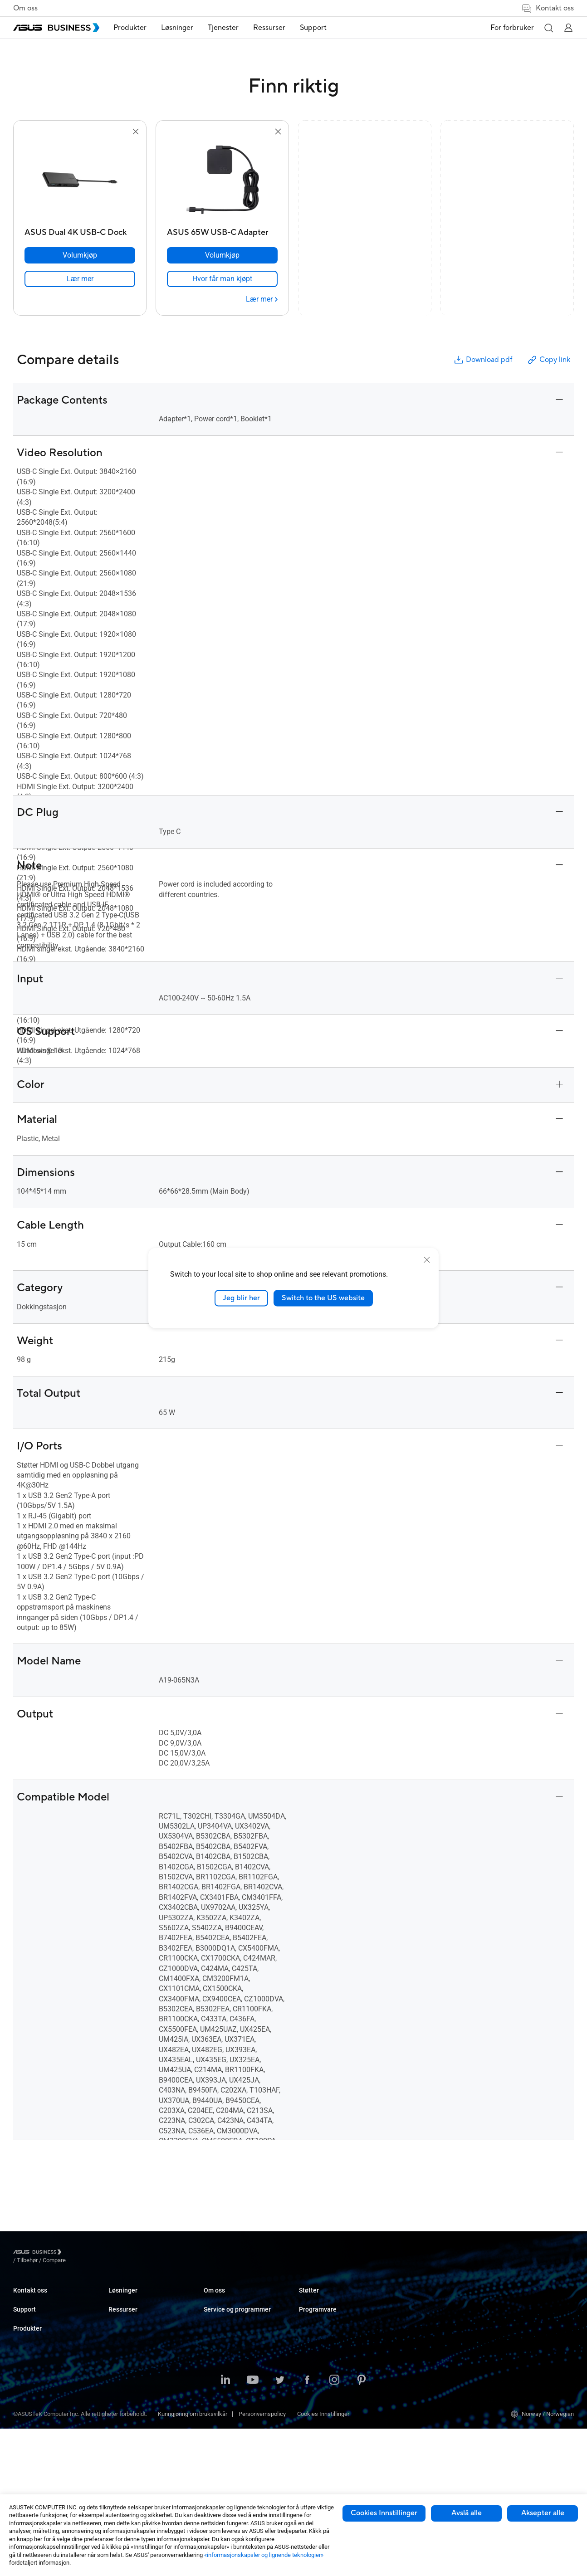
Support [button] (321, 27)
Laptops (118, 2298)
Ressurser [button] (277, 27)
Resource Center (320, 2298)
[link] (79, 279)
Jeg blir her (241, 1298)
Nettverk (119, 2421)
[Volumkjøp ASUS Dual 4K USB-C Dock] (79, 255)
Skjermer (120, 2339)
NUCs (115, 2325)
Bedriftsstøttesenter (420, 2360)
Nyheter (309, 2325)
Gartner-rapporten (321, 2339)
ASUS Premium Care (39, 2374)
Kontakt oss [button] (547, 8)
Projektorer (122, 2353)
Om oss (25, 8)
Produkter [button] (137, 27)
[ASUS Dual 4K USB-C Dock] (79, 230)
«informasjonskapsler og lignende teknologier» (263, 2555)
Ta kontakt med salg (39, 2298)
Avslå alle (466, 2512)
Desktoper (121, 2312)
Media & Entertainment (233, 2402)
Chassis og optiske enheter (143, 2434)
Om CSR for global (322, 2387)
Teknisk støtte (31, 2346)
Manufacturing (222, 2366)
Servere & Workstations (138, 2366)
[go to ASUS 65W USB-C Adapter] (222, 180)
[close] (426, 1260)
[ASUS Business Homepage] (56, 28)
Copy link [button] (548, 360)
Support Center (32, 2333)
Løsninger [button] (185, 27)
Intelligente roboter (132, 2462)
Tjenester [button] (230, 27)
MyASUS (500, 2298)
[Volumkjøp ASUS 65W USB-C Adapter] (222, 255)
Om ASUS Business (324, 2374)
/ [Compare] (103, 2253)
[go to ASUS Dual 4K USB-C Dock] (80, 180)
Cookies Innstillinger (384, 2512)
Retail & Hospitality (228, 2339)
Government (219, 2429)
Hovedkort (121, 2380)
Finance (214, 2415)
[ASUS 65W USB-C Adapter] (222, 230)
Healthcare (218, 2353)
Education (216, 2325)
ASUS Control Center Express (526, 2325)
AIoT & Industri (127, 2407)
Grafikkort (121, 2394)
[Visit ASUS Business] (39, 2253)
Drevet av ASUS (414, 2325)
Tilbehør (118, 2475)
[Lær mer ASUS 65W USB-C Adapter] (262, 299)
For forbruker (512, 27)
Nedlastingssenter (36, 2360)
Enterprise (217, 2312)
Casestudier (314, 2312)
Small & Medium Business (237, 2298)
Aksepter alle (542, 2512)
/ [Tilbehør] (77, 2253)
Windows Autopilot (513, 2339)
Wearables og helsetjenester (145, 2448)
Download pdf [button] (482, 360)
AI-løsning (217, 2442)
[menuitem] (137, 28)
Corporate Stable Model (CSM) (433, 2312)
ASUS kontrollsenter (515, 2312)
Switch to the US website (323, 1298)
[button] (548, 28)
